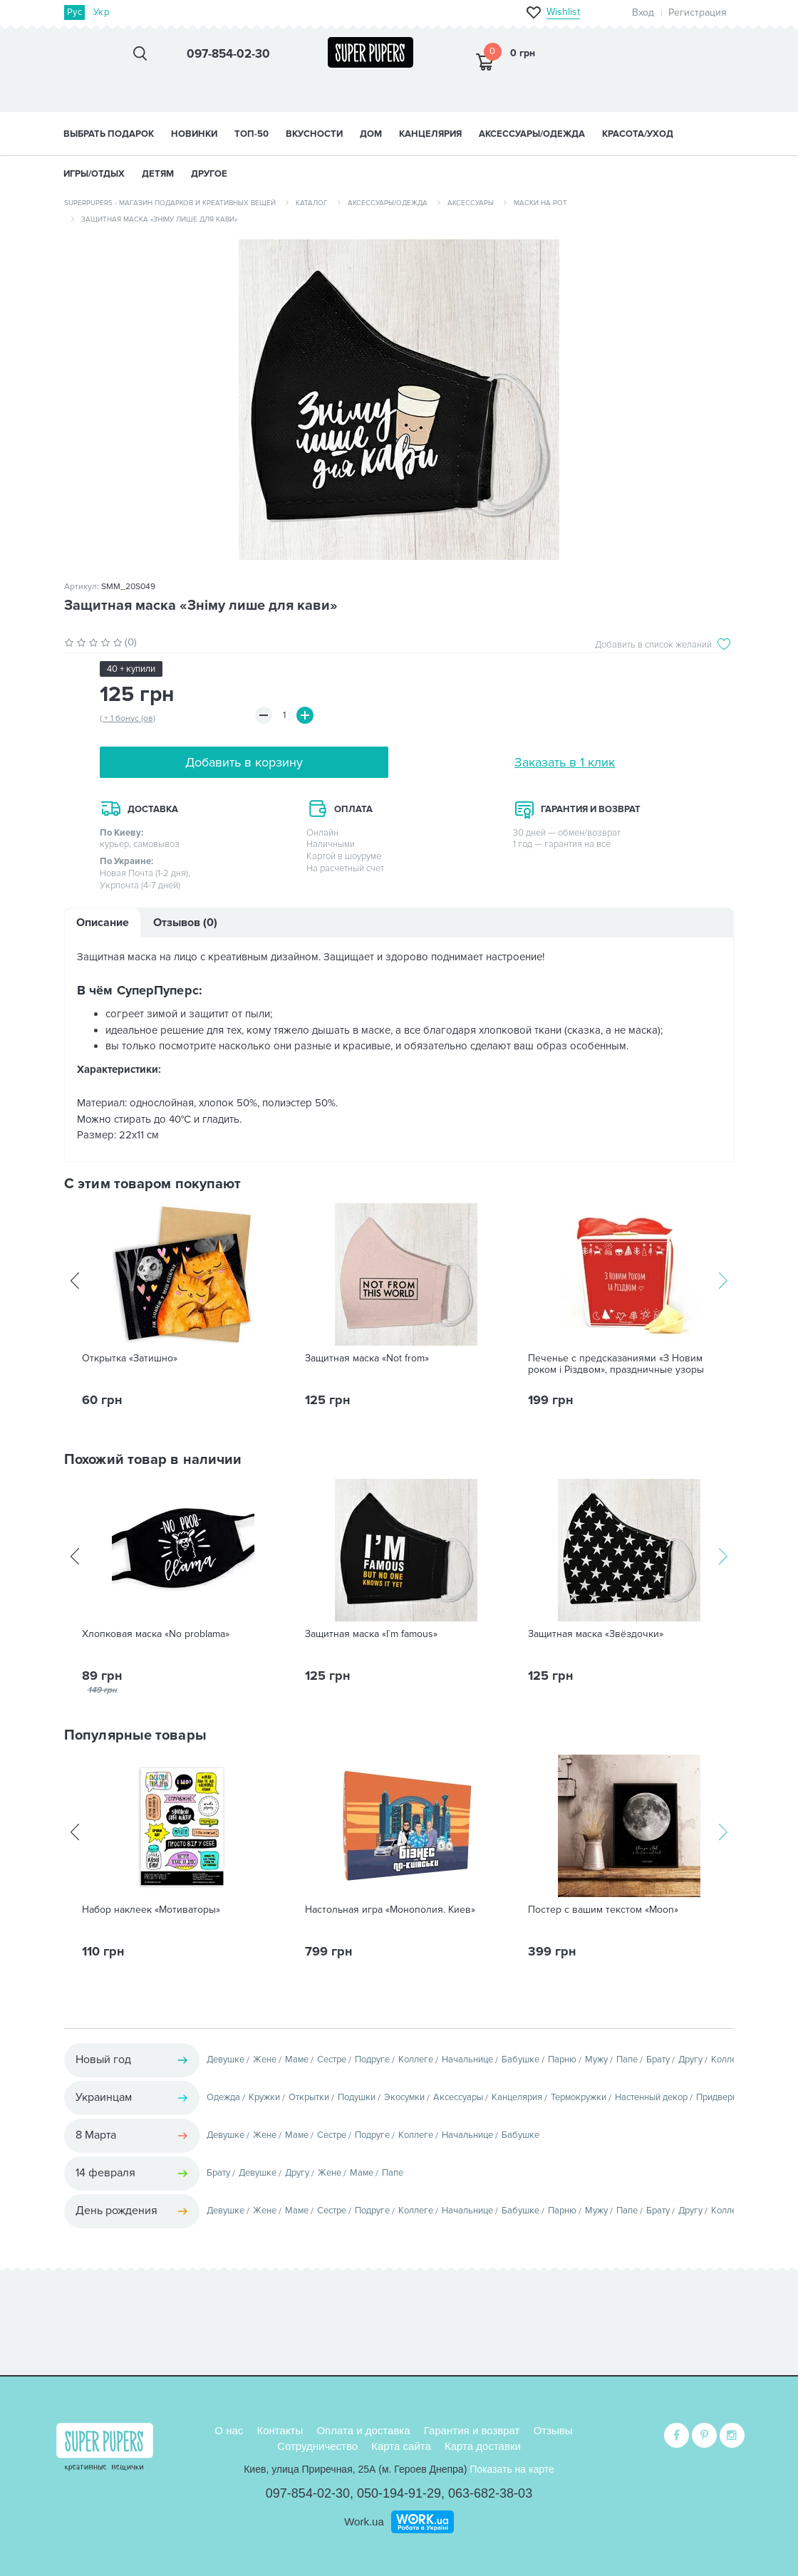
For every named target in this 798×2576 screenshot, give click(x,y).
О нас (228, 2430)
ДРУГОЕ (209, 174)
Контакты (279, 2430)
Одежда (223, 2097)
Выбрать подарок (108, 134)
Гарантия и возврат (472, 2430)
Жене (264, 2059)
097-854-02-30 (308, 2493)
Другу (690, 2059)
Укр (101, 12)
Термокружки (578, 2097)
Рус (74, 12)
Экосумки (404, 2097)
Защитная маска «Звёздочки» (595, 1634)
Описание (102, 922)
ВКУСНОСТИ (314, 134)
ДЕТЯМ (158, 174)
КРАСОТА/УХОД (637, 134)
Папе (627, 2059)
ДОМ (371, 134)
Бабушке (520, 2059)
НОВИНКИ (194, 134)
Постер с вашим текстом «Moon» (603, 1910)
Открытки (309, 2097)
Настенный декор (651, 2097)
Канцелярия (517, 2097)
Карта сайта (401, 2446)
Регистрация (697, 12)
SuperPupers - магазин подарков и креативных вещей (170, 203)
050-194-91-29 (399, 2493)
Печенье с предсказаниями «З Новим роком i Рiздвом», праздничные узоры (616, 1364)
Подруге (372, 2059)
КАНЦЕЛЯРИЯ (430, 134)
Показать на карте (512, 2469)
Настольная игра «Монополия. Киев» (390, 1910)
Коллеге (415, 2059)
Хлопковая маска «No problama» (155, 1634)
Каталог (312, 203)
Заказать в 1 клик (564, 762)
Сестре (331, 2059)
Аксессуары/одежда (388, 203)
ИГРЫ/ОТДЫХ (94, 174)
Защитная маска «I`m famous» (371, 1634)
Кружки (264, 2097)
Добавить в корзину (244, 762)
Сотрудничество (317, 2446)
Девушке (225, 2059)
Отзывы (553, 2430)
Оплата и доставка (363, 2430)
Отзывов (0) (185, 922)
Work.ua (364, 2521)
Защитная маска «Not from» (367, 1358)
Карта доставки (483, 2446)
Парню (562, 2059)
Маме (297, 2059)
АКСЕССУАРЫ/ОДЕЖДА (532, 134)
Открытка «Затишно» (129, 1358)
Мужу (596, 2059)
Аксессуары (470, 203)
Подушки (356, 2097)
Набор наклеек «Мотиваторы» (151, 1910)
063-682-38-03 (490, 2493)
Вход (643, 12)
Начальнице (467, 2059)
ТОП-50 (251, 134)
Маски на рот (540, 203)
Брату (658, 2059)
